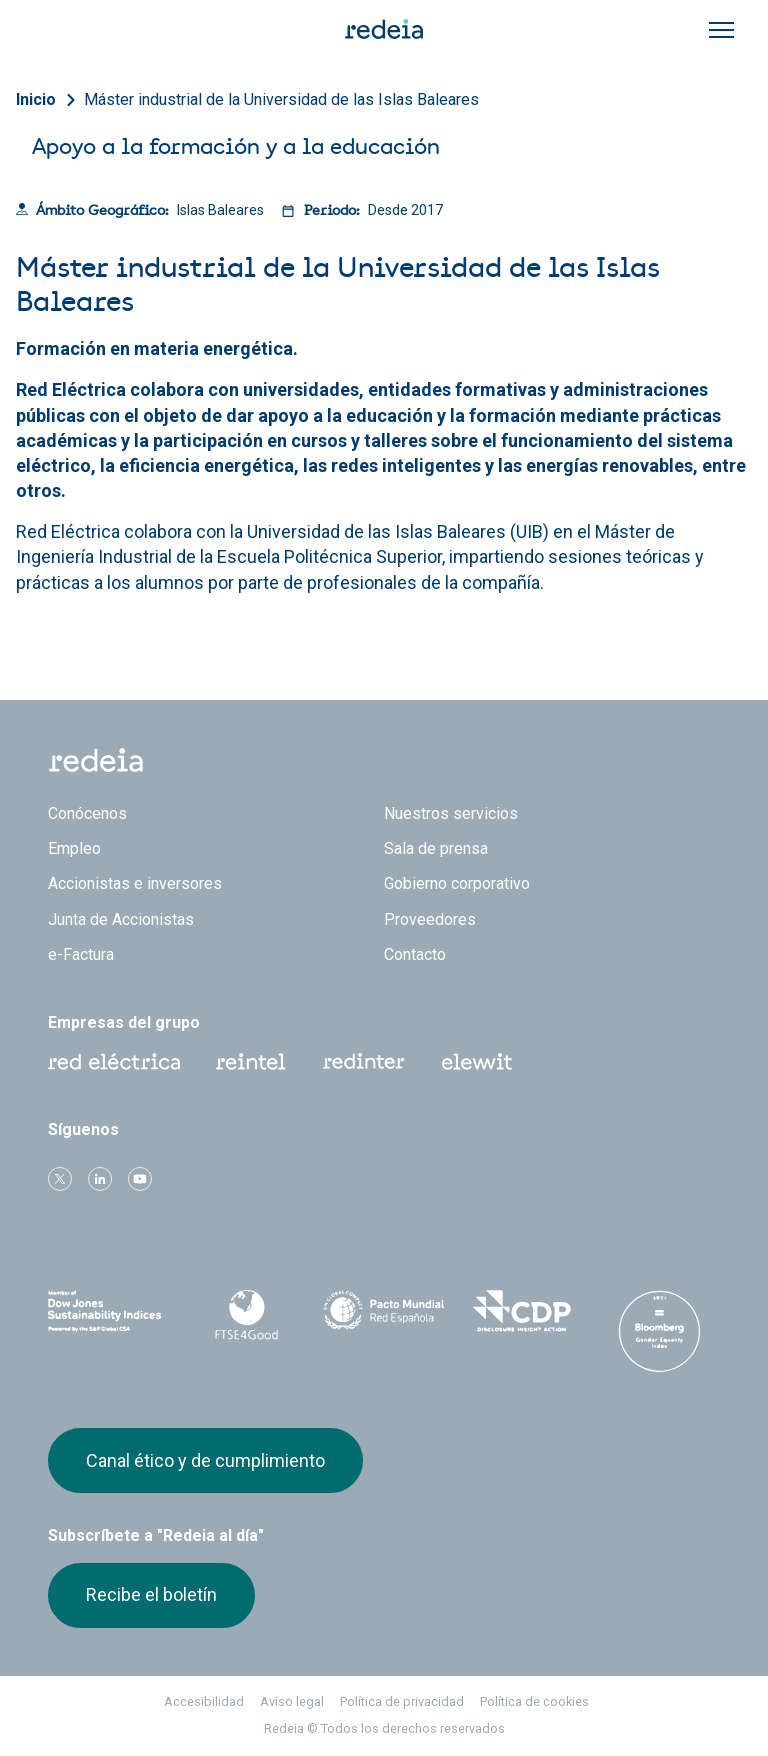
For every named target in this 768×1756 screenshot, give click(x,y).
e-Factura (81, 954)
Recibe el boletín (151, 1594)
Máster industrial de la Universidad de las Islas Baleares (281, 99)
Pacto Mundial (384, 1312)
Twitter (60, 1179)
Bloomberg (659, 1331)
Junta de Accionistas (121, 919)
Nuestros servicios (451, 813)
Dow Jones (109, 1311)
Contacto (415, 954)
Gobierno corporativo (457, 883)
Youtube (140, 1179)
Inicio (36, 99)
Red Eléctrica (114, 1062)
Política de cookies (534, 1701)
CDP (522, 1311)
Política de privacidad (402, 1701)
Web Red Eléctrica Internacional (364, 1062)
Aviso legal (292, 1701)
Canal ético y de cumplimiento (205, 1460)
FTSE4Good (247, 1315)
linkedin (100, 1179)
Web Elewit (477, 1062)
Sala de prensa (436, 848)
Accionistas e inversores (135, 883)
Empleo (74, 848)
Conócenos (87, 813)
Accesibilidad (204, 1701)
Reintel (251, 1062)
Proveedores (430, 919)
